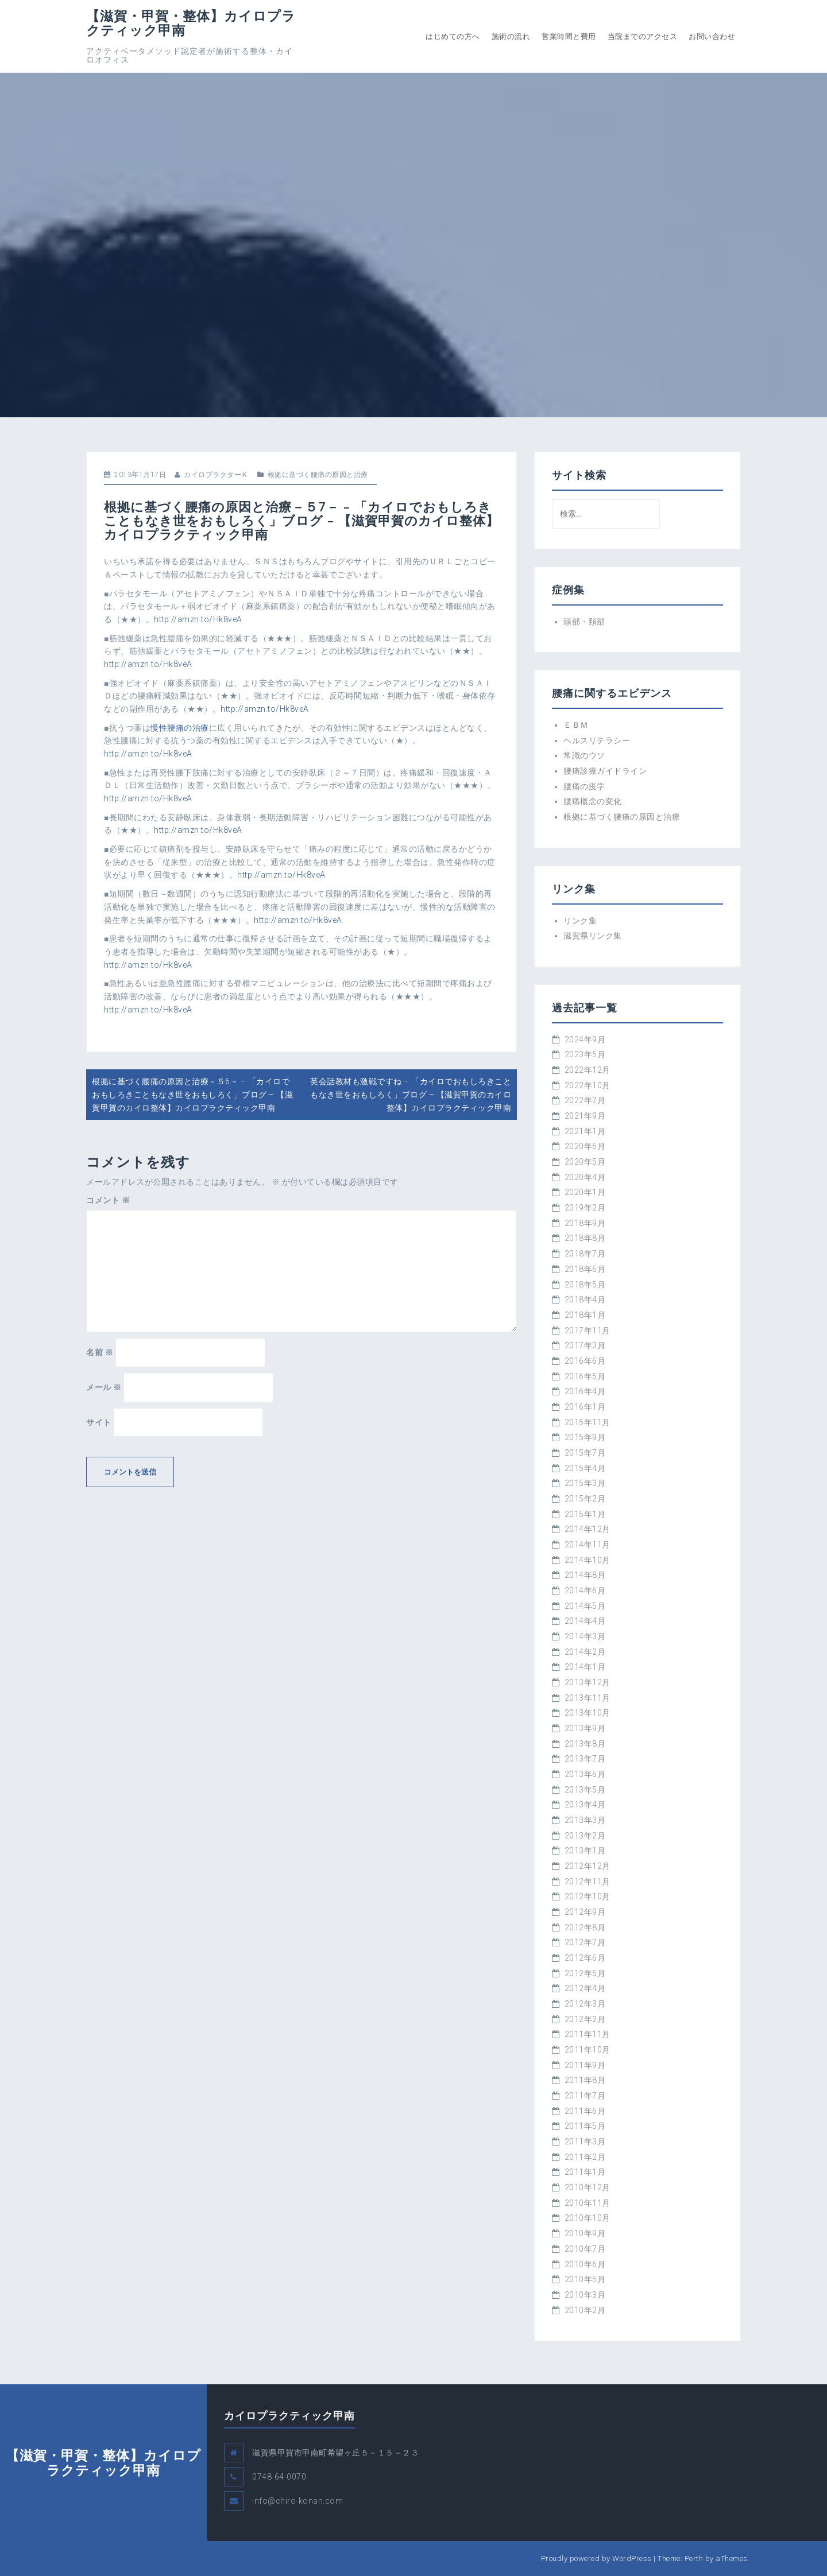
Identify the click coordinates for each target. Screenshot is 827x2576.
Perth (694, 2558)
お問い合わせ (712, 36)
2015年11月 (587, 1422)
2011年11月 (587, 2034)
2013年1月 (585, 1850)
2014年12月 (587, 1529)
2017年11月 (587, 1330)
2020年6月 (585, 1146)
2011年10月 (587, 2049)
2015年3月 (585, 1483)
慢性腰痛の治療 (179, 727)
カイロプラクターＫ (216, 475)
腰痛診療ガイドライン (605, 770)
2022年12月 (587, 1069)
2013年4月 (585, 1804)
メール (104, 1387)
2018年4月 (585, 1299)
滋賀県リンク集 (592, 935)
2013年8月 (585, 1743)
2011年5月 (585, 2126)
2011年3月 (585, 2141)
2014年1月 (585, 1666)
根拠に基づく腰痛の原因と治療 (318, 475)
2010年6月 (585, 2264)
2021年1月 (585, 1131)
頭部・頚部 (584, 621)
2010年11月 (587, 2203)
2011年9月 (585, 2065)
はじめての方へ (453, 36)
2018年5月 (585, 1284)
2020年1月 (585, 1192)
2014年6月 (585, 1590)
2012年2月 (585, 2019)
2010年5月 (585, 2279)
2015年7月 (585, 1452)
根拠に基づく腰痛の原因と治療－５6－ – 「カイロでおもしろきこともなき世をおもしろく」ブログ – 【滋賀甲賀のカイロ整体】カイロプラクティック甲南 (192, 1094)
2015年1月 (585, 1514)
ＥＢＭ (576, 725)
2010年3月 (585, 2294)
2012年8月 (585, 1927)
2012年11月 (587, 1881)
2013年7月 (585, 1758)
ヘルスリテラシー (596, 740)
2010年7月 (585, 2248)
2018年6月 (585, 1269)
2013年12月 (587, 1682)
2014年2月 (585, 1651)
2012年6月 (585, 1957)
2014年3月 (585, 1636)
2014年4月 (585, 1620)
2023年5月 (585, 1054)
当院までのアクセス (643, 36)
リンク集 (580, 920)
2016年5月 (585, 1376)
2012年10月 (587, 1896)
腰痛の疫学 (584, 786)
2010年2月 (585, 2310)
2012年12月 (587, 1866)
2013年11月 (587, 1697)
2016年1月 (585, 1406)
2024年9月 (585, 1039)
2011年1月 (585, 2172)
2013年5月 (585, 1789)
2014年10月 (587, 1560)
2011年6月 (585, 2111)
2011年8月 (585, 2080)
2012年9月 (585, 1912)
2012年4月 (585, 1988)
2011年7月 (585, 2095)
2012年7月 (585, 1942)
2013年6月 (585, 1774)
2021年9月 (585, 1115)
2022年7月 (585, 1100)
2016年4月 (585, 1391)
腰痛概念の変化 (592, 801)
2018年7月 (585, 1253)
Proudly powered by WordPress (596, 2558)
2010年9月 (585, 2233)
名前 (99, 1352)
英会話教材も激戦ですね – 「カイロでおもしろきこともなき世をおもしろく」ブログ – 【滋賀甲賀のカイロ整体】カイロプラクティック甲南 (410, 1094)
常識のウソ (584, 755)
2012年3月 (585, 2003)
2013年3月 (585, 1820)
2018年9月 (585, 1223)
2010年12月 (587, 2187)
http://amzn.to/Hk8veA (198, 619)
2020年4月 (585, 1177)
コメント (108, 1200)
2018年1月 (585, 1315)
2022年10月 (587, 1085)
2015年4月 (585, 1468)
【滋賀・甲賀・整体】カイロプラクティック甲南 (191, 22)
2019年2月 (585, 1207)
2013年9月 (585, 1728)
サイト (98, 1422)
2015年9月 (585, 1437)
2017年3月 (585, 1345)
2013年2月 (585, 1835)
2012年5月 (585, 1973)
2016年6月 (585, 1360)
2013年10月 (587, 1712)
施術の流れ (511, 36)
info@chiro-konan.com (297, 2500)
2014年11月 (587, 1544)
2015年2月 (585, 1498)
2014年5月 (585, 1606)
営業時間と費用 (569, 36)
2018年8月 (585, 1238)
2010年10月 (587, 2217)
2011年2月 (585, 2157)
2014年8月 (585, 1575)
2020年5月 (585, 1161)
